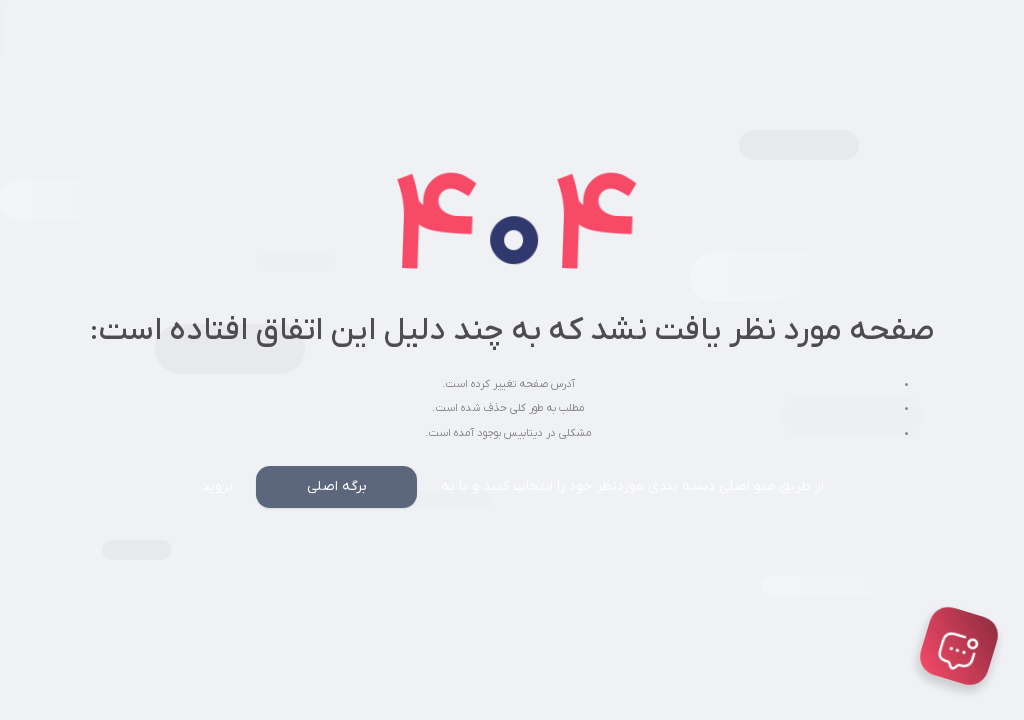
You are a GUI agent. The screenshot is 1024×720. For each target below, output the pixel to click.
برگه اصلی (337, 486)
